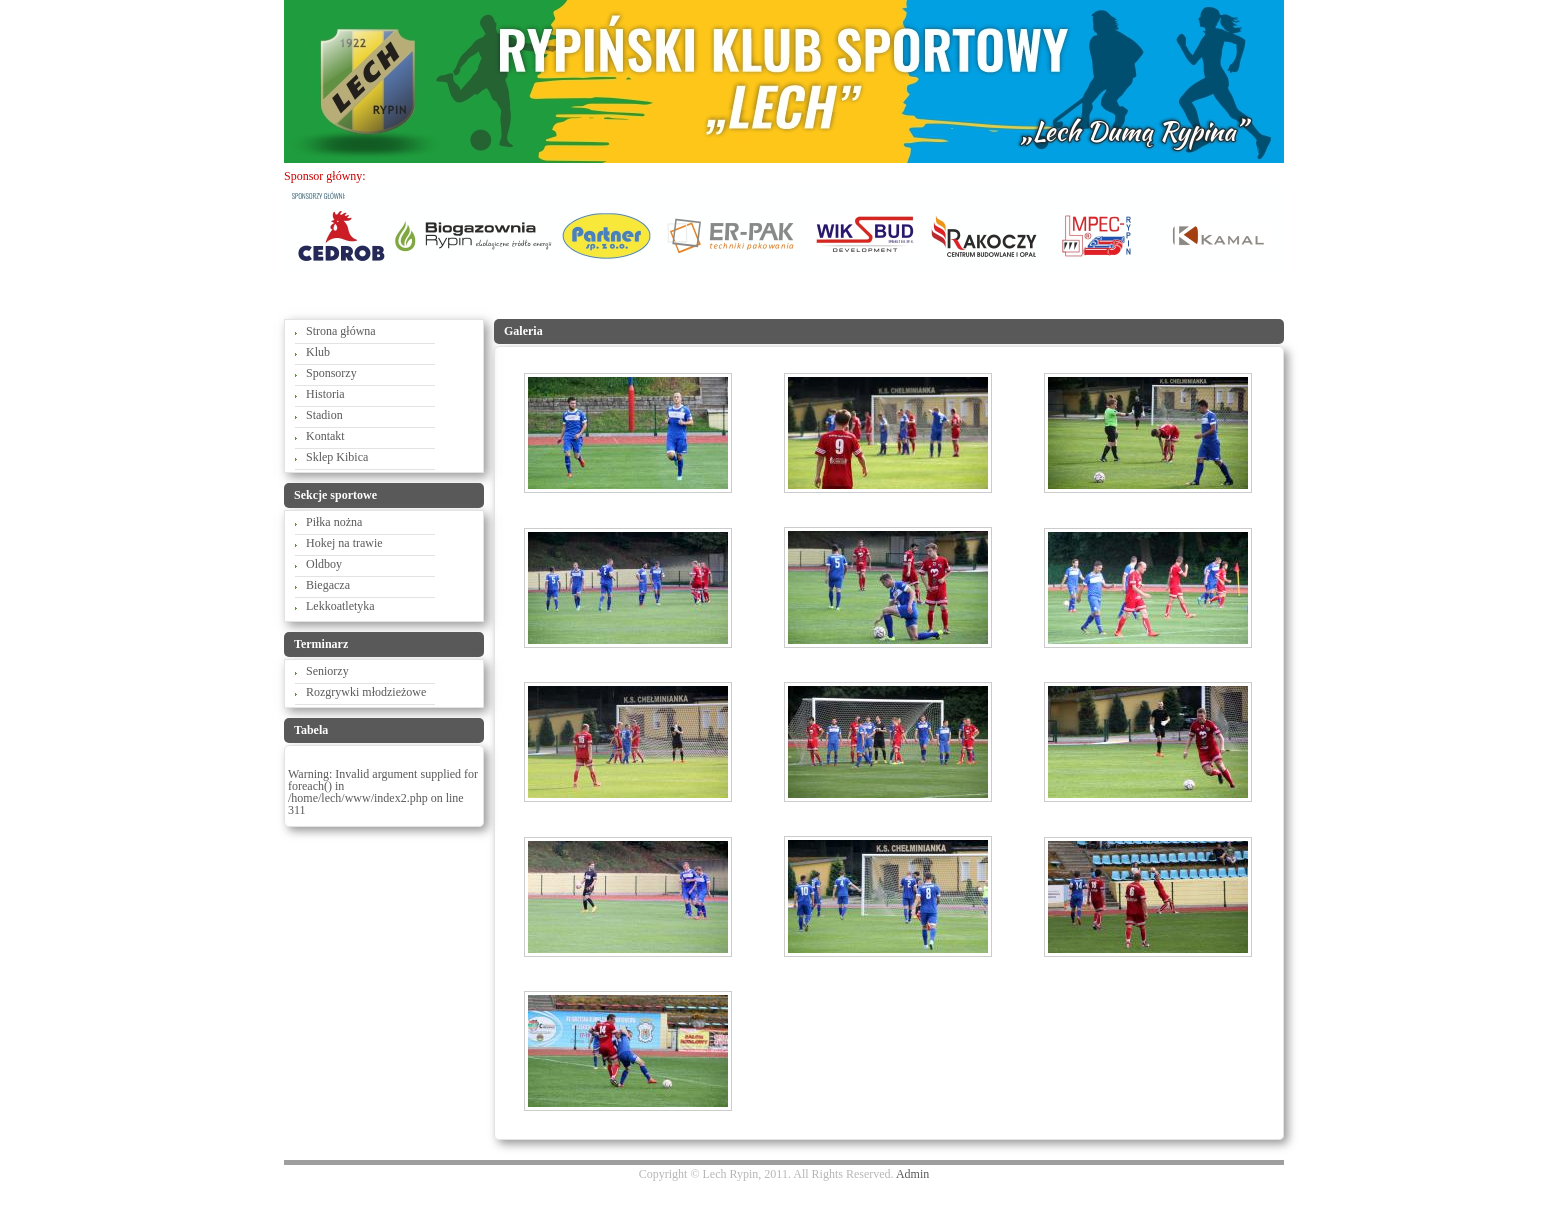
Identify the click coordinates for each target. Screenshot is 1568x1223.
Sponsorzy (331, 373)
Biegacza (328, 585)
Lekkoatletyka (340, 606)
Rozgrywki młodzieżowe (366, 692)
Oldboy (324, 564)
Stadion (324, 415)
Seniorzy (327, 671)
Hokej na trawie (344, 543)
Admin (912, 1174)
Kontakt (325, 436)
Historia (325, 394)
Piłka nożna (334, 522)
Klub (318, 352)
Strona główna (341, 331)
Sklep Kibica (337, 457)
